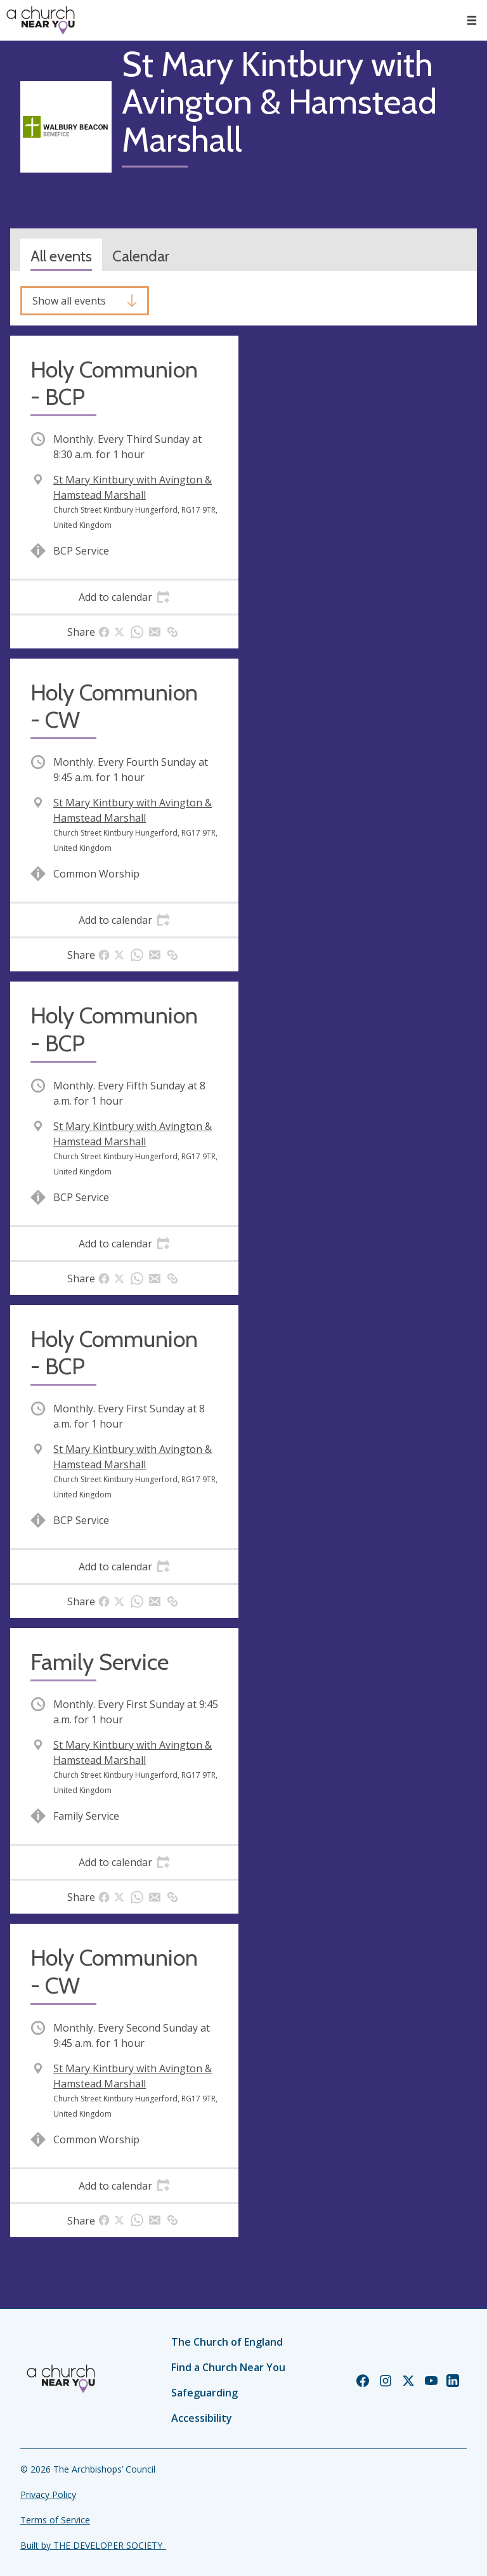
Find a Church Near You (228, 2367)
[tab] (124, 597)
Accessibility (201, 2418)
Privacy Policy (48, 2494)
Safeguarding (204, 2393)
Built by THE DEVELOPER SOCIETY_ (93, 2545)
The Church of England (227, 2342)
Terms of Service (55, 2520)
